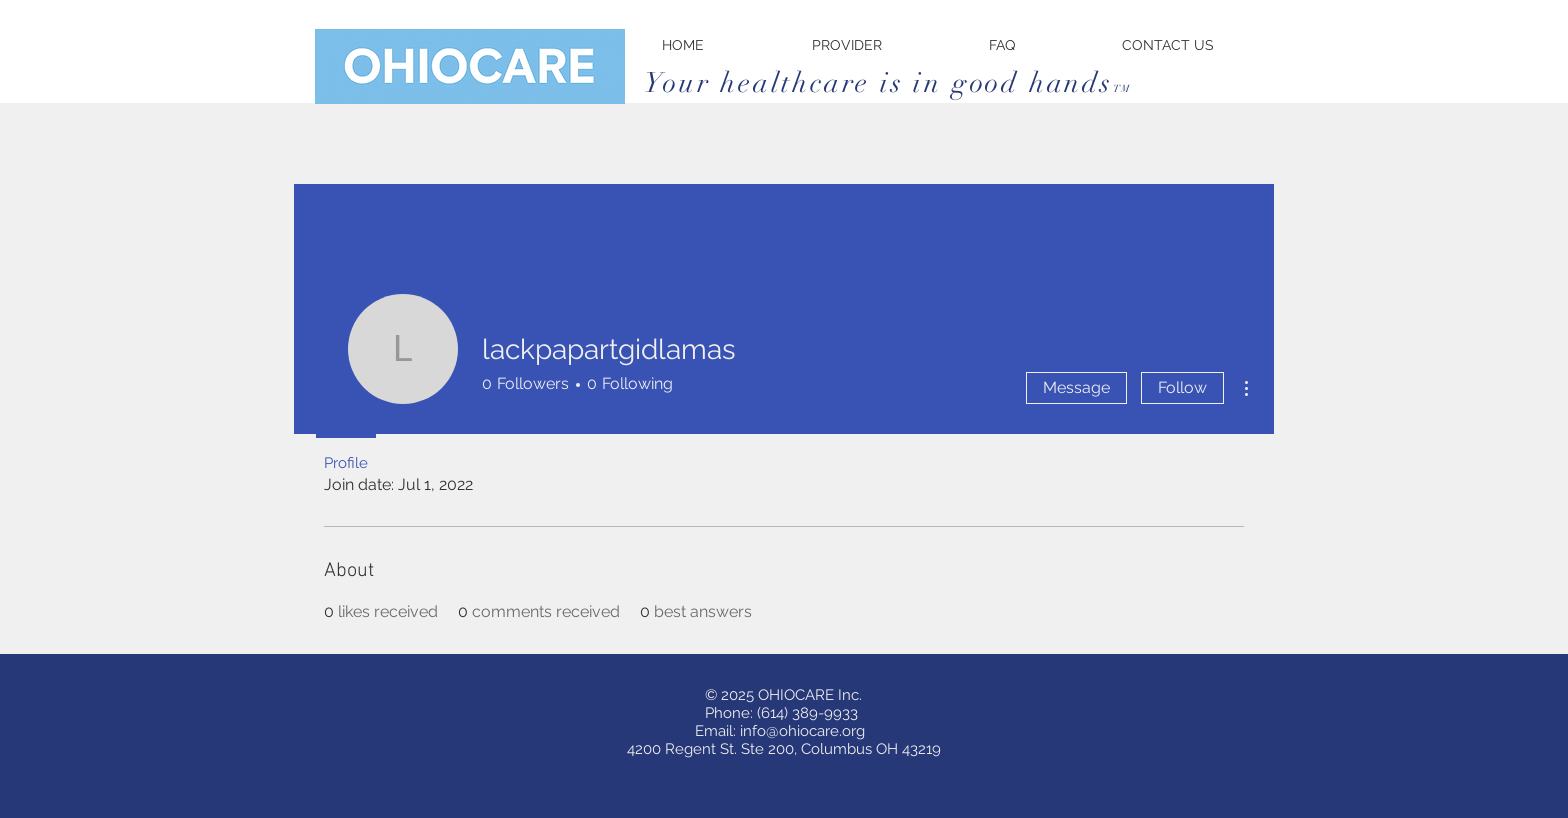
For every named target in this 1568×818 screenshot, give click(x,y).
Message (1076, 387)
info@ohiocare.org (802, 731)
